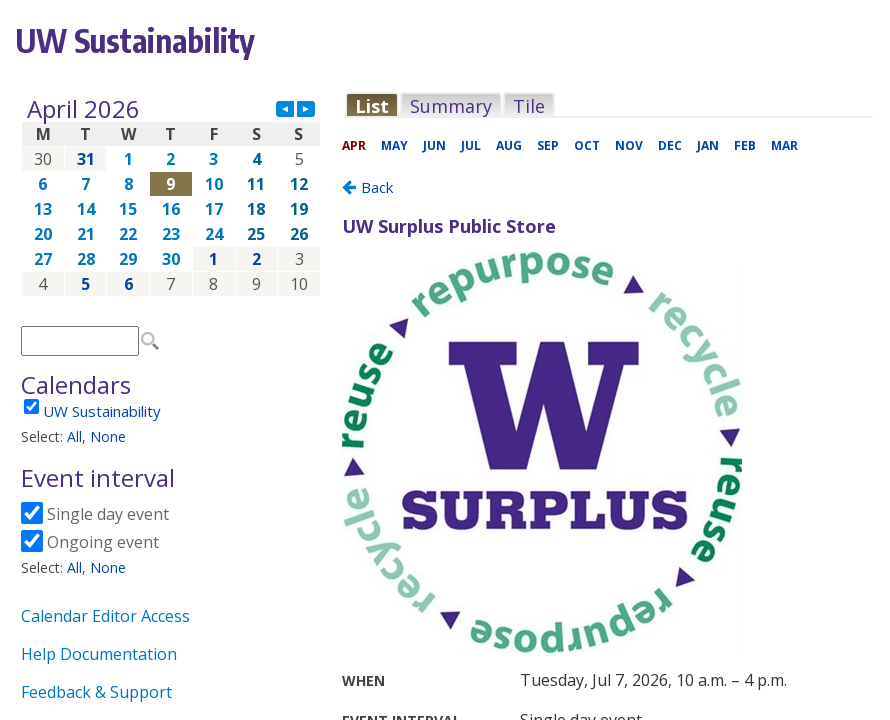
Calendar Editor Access (105, 616)
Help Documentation (99, 654)
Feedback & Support (96, 692)
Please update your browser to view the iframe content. (171, 196)
